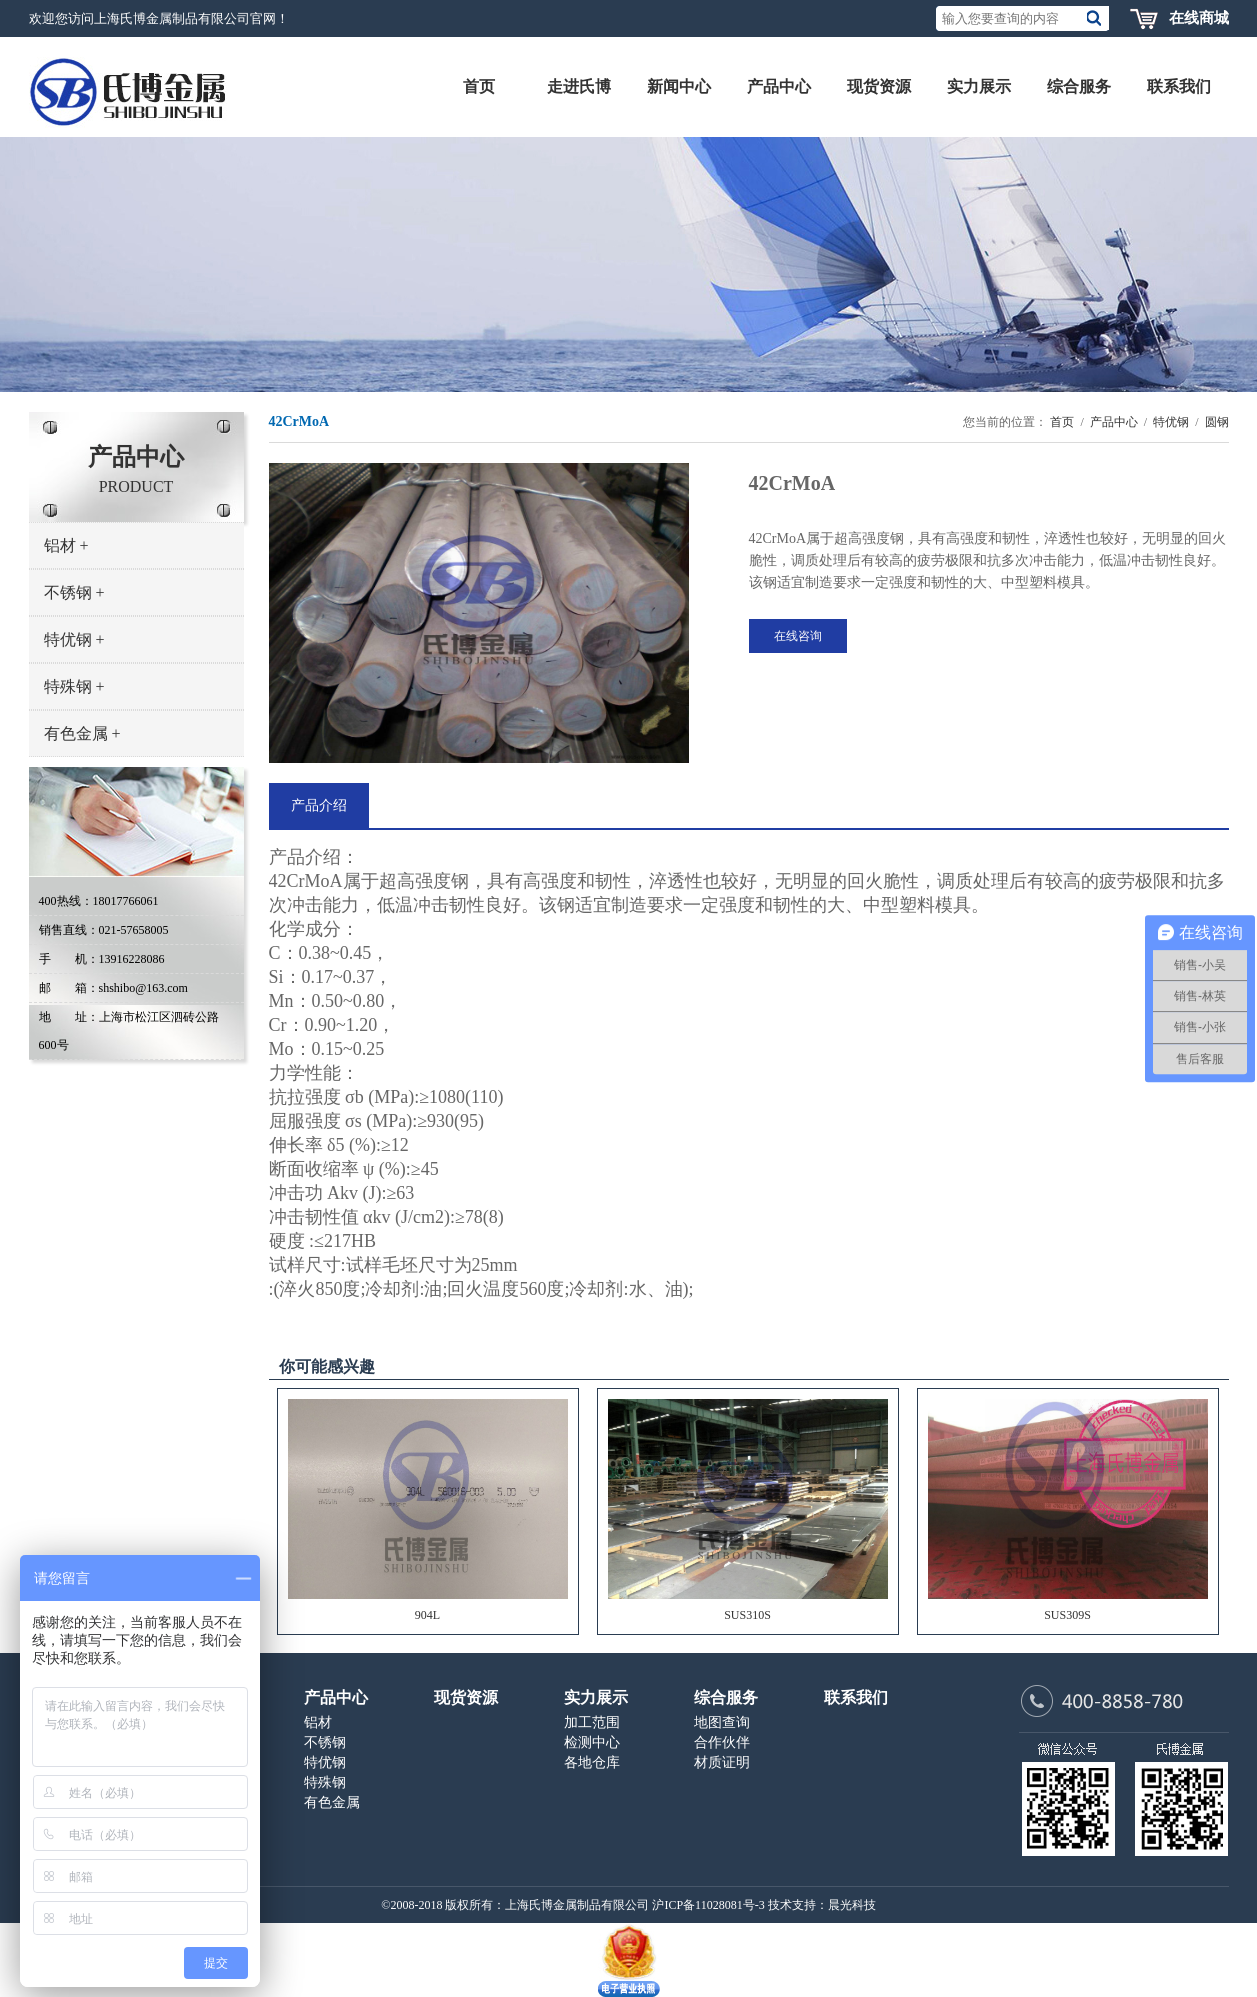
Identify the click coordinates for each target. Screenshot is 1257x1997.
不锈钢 (74, 592)
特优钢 (74, 639)
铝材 (66, 545)
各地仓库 (592, 1762)
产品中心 (1114, 422)
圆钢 (1217, 422)
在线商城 (1199, 18)
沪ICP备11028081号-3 (708, 1905)
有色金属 (82, 733)
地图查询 (722, 1722)
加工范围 (592, 1722)
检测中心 (592, 1742)
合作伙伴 (722, 1742)
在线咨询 (798, 636)
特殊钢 (74, 686)
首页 (1062, 422)
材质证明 (722, 1762)
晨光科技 (852, 1905)
